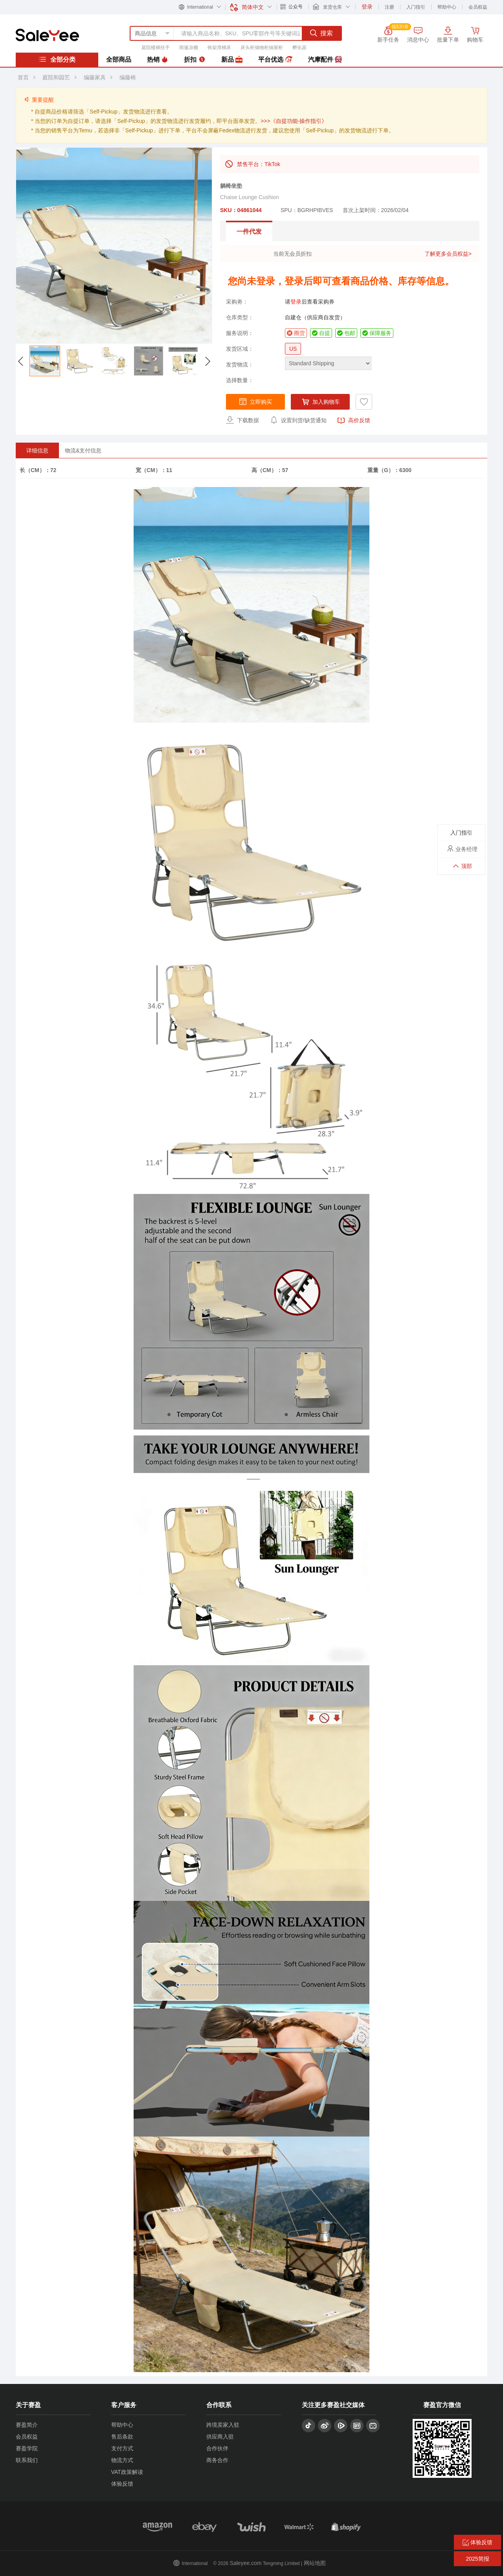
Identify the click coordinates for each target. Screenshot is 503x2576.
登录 (295, 301)
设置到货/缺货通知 (298, 420)
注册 (389, 7)
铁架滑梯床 (219, 47)
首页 (23, 77)
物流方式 (122, 2460)
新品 (231, 60)
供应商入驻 (220, 2436)
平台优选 (275, 60)
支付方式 (122, 2448)
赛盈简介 (27, 2425)
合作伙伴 (217, 2448)
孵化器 (299, 47)
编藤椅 (127, 77)
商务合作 (217, 2460)
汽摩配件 (325, 60)
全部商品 (118, 59)
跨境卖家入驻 (222, 2425)
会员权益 (477, 7)
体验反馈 (122, 2484)
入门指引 (415, 7)
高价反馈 (353, 421)
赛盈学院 (27, 2448)
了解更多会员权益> (448, 254)
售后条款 (122, 2436)
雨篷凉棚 (188, 47)
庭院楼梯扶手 (155, 47)
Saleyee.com (246, 2563)
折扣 (194, 60)
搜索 (321, 33)
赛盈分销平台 (47, 35)
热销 (157, 60)
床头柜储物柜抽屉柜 (261, 47)
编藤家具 (95, 77)
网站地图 (315, 2563)
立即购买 (255, 401)
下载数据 (242, 420)
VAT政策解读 (127, 2472)
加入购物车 (320, 402)
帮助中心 (446, 7)
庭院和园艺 (56, 77)
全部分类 (57, 59)
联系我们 (27, 2460)
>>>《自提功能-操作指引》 (294, 121)
